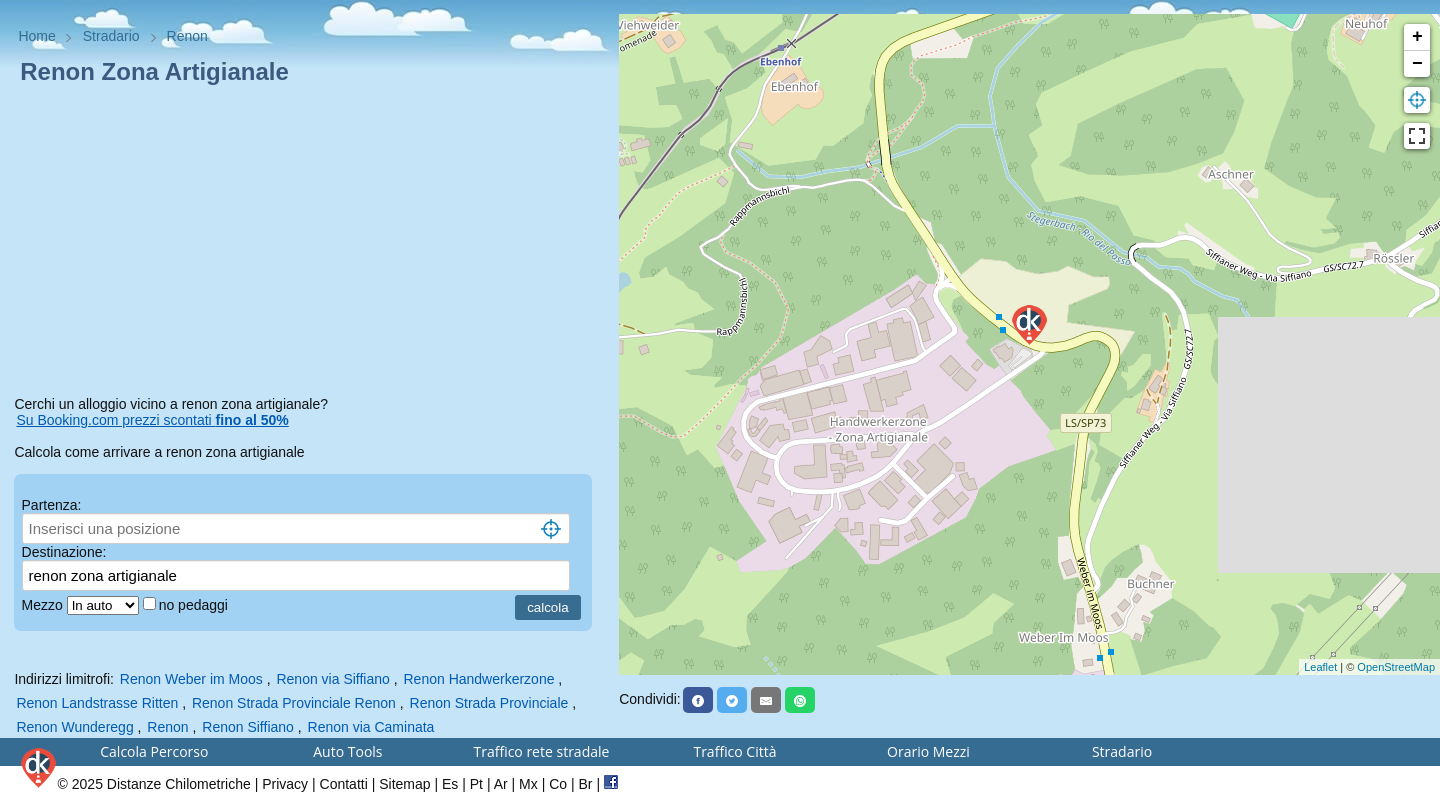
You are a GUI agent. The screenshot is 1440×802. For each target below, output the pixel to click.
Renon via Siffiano (332, 679)
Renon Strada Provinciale (491, 703)
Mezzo (44, 605)
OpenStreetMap (1396, 667)
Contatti (344, 784)
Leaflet (1320, 667)
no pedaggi (195, 605)
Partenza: (52, 505)
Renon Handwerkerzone (479, 679)
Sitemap (404, 784)
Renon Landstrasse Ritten (97, 703)
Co (558, 784)
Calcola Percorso (154, 751)
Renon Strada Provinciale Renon (294, 703)
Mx (528, 784)
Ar (501, 784)
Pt (476, 784)
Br (586, 784)
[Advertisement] (309, 244)
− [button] (1417, 64)
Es (450, 784)
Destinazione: (64, 552)
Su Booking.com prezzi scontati (152, 420)
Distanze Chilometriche (179, 784)
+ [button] (1417, 37)
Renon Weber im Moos (191, 679)
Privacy (285, 784)
